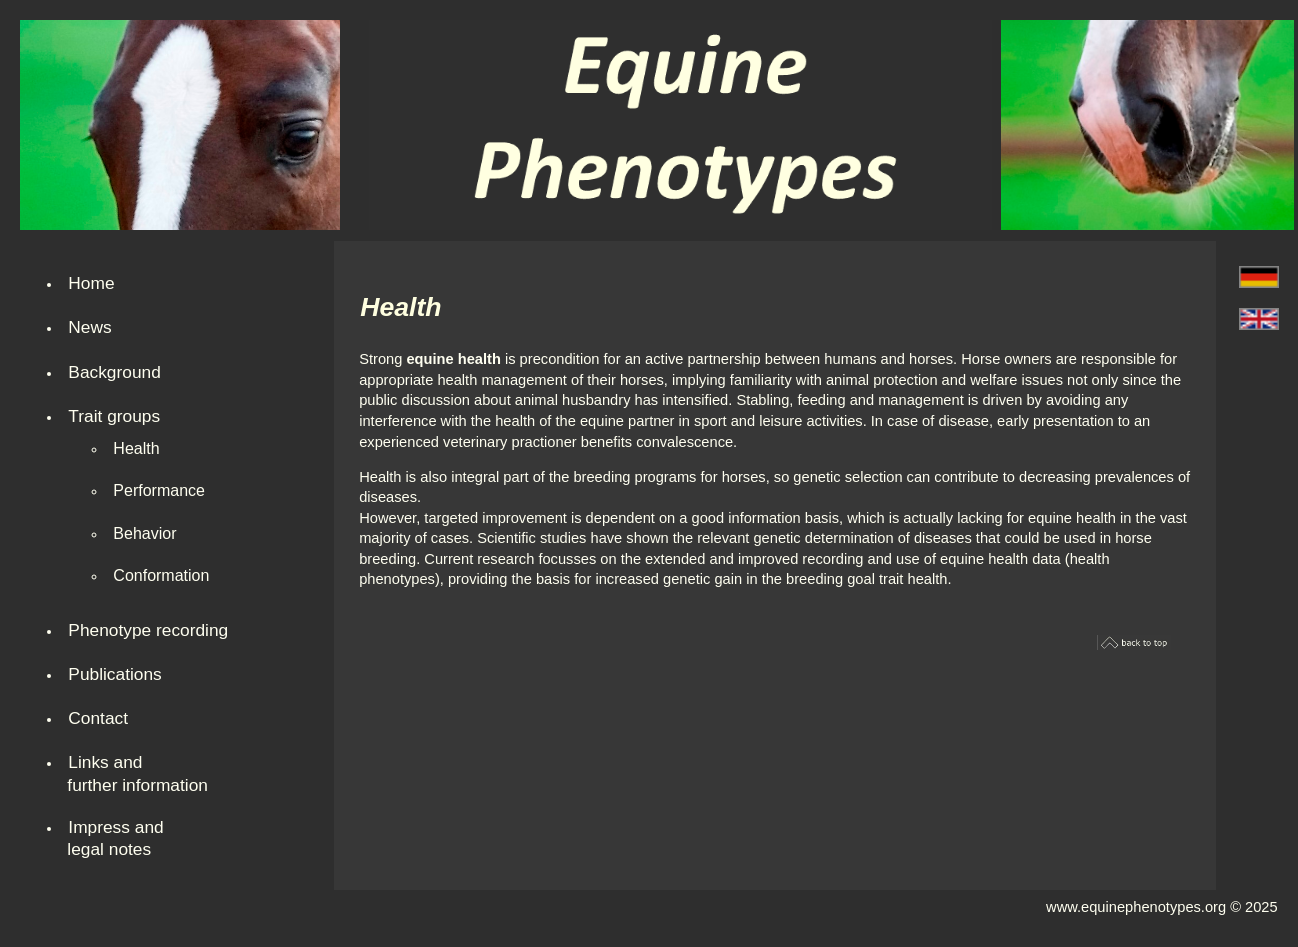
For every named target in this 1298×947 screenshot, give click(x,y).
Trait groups (114, 416)
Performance (159, 490)
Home (91, 283)
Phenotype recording (148, 630)
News (89, 327)
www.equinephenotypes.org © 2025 (1162, 907)
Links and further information (137, 773)
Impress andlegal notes (115, 838)
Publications (114, 674)
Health (136, 448)
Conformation (161, 575)
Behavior (144, 533)
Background (114, 372)
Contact (98, 718)
